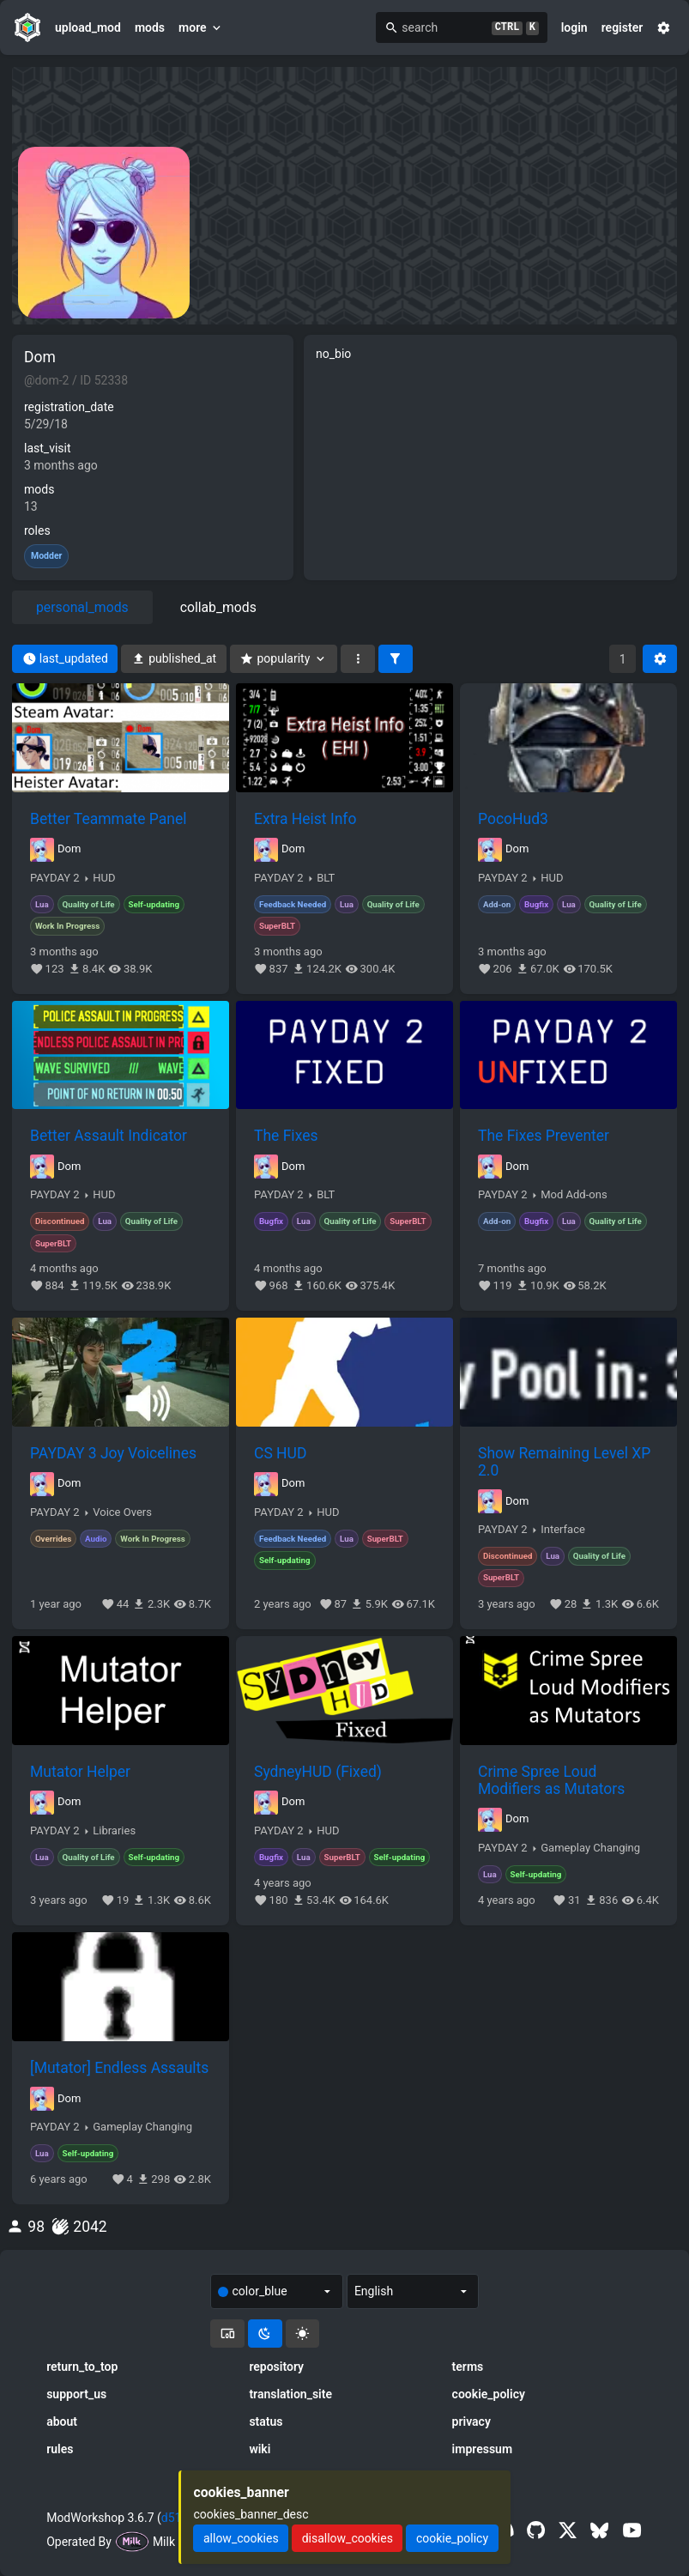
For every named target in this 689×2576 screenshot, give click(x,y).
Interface (563, 1530)
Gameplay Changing (590, 1848)
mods (150, 27)
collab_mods (218, 607)
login (574, 27)
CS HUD (280, 1453)
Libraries (114, 1831)
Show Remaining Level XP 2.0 (564, 1462)
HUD (104, 878)
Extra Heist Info (305, 818)
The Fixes (285, 1135)
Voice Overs (122, 1512)
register (622, 27)
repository (276, 2366)
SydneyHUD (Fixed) (318, 1771)
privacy (471, 2421)
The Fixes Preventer (543, 1135)
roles (37, 530)
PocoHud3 (513, 818)
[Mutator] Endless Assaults (119, 2067)
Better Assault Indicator (108, 1135)
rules (59, 2449)
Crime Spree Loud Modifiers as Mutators (551, 1780)
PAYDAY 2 (55, 878)
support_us (76, 2394)
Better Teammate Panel (108, 818)
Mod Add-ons (574, 1195)
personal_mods (82, 607)
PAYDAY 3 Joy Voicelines (113, 1453)
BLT (326, 878)
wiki (259, 2449)
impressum (482, 2449)
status (265, 2421)
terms (468, 2366)
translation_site (290, 2394)
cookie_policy (488, 2394)
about (61, 2421)
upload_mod (88, 27)
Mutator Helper (80, 1771)
